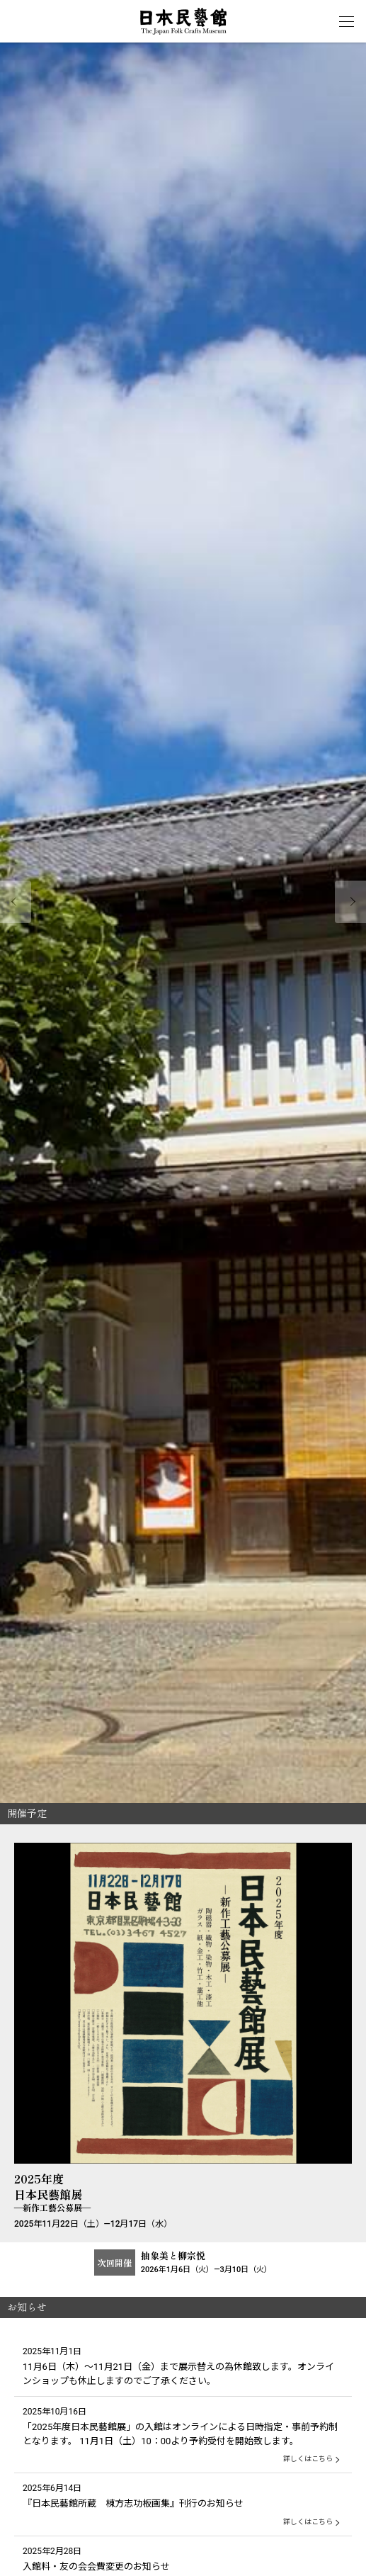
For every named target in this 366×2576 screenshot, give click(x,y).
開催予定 (27, 1813)
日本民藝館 (183, 21)
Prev (15, 902)
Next (350, 902)
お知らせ (27, 2307)
